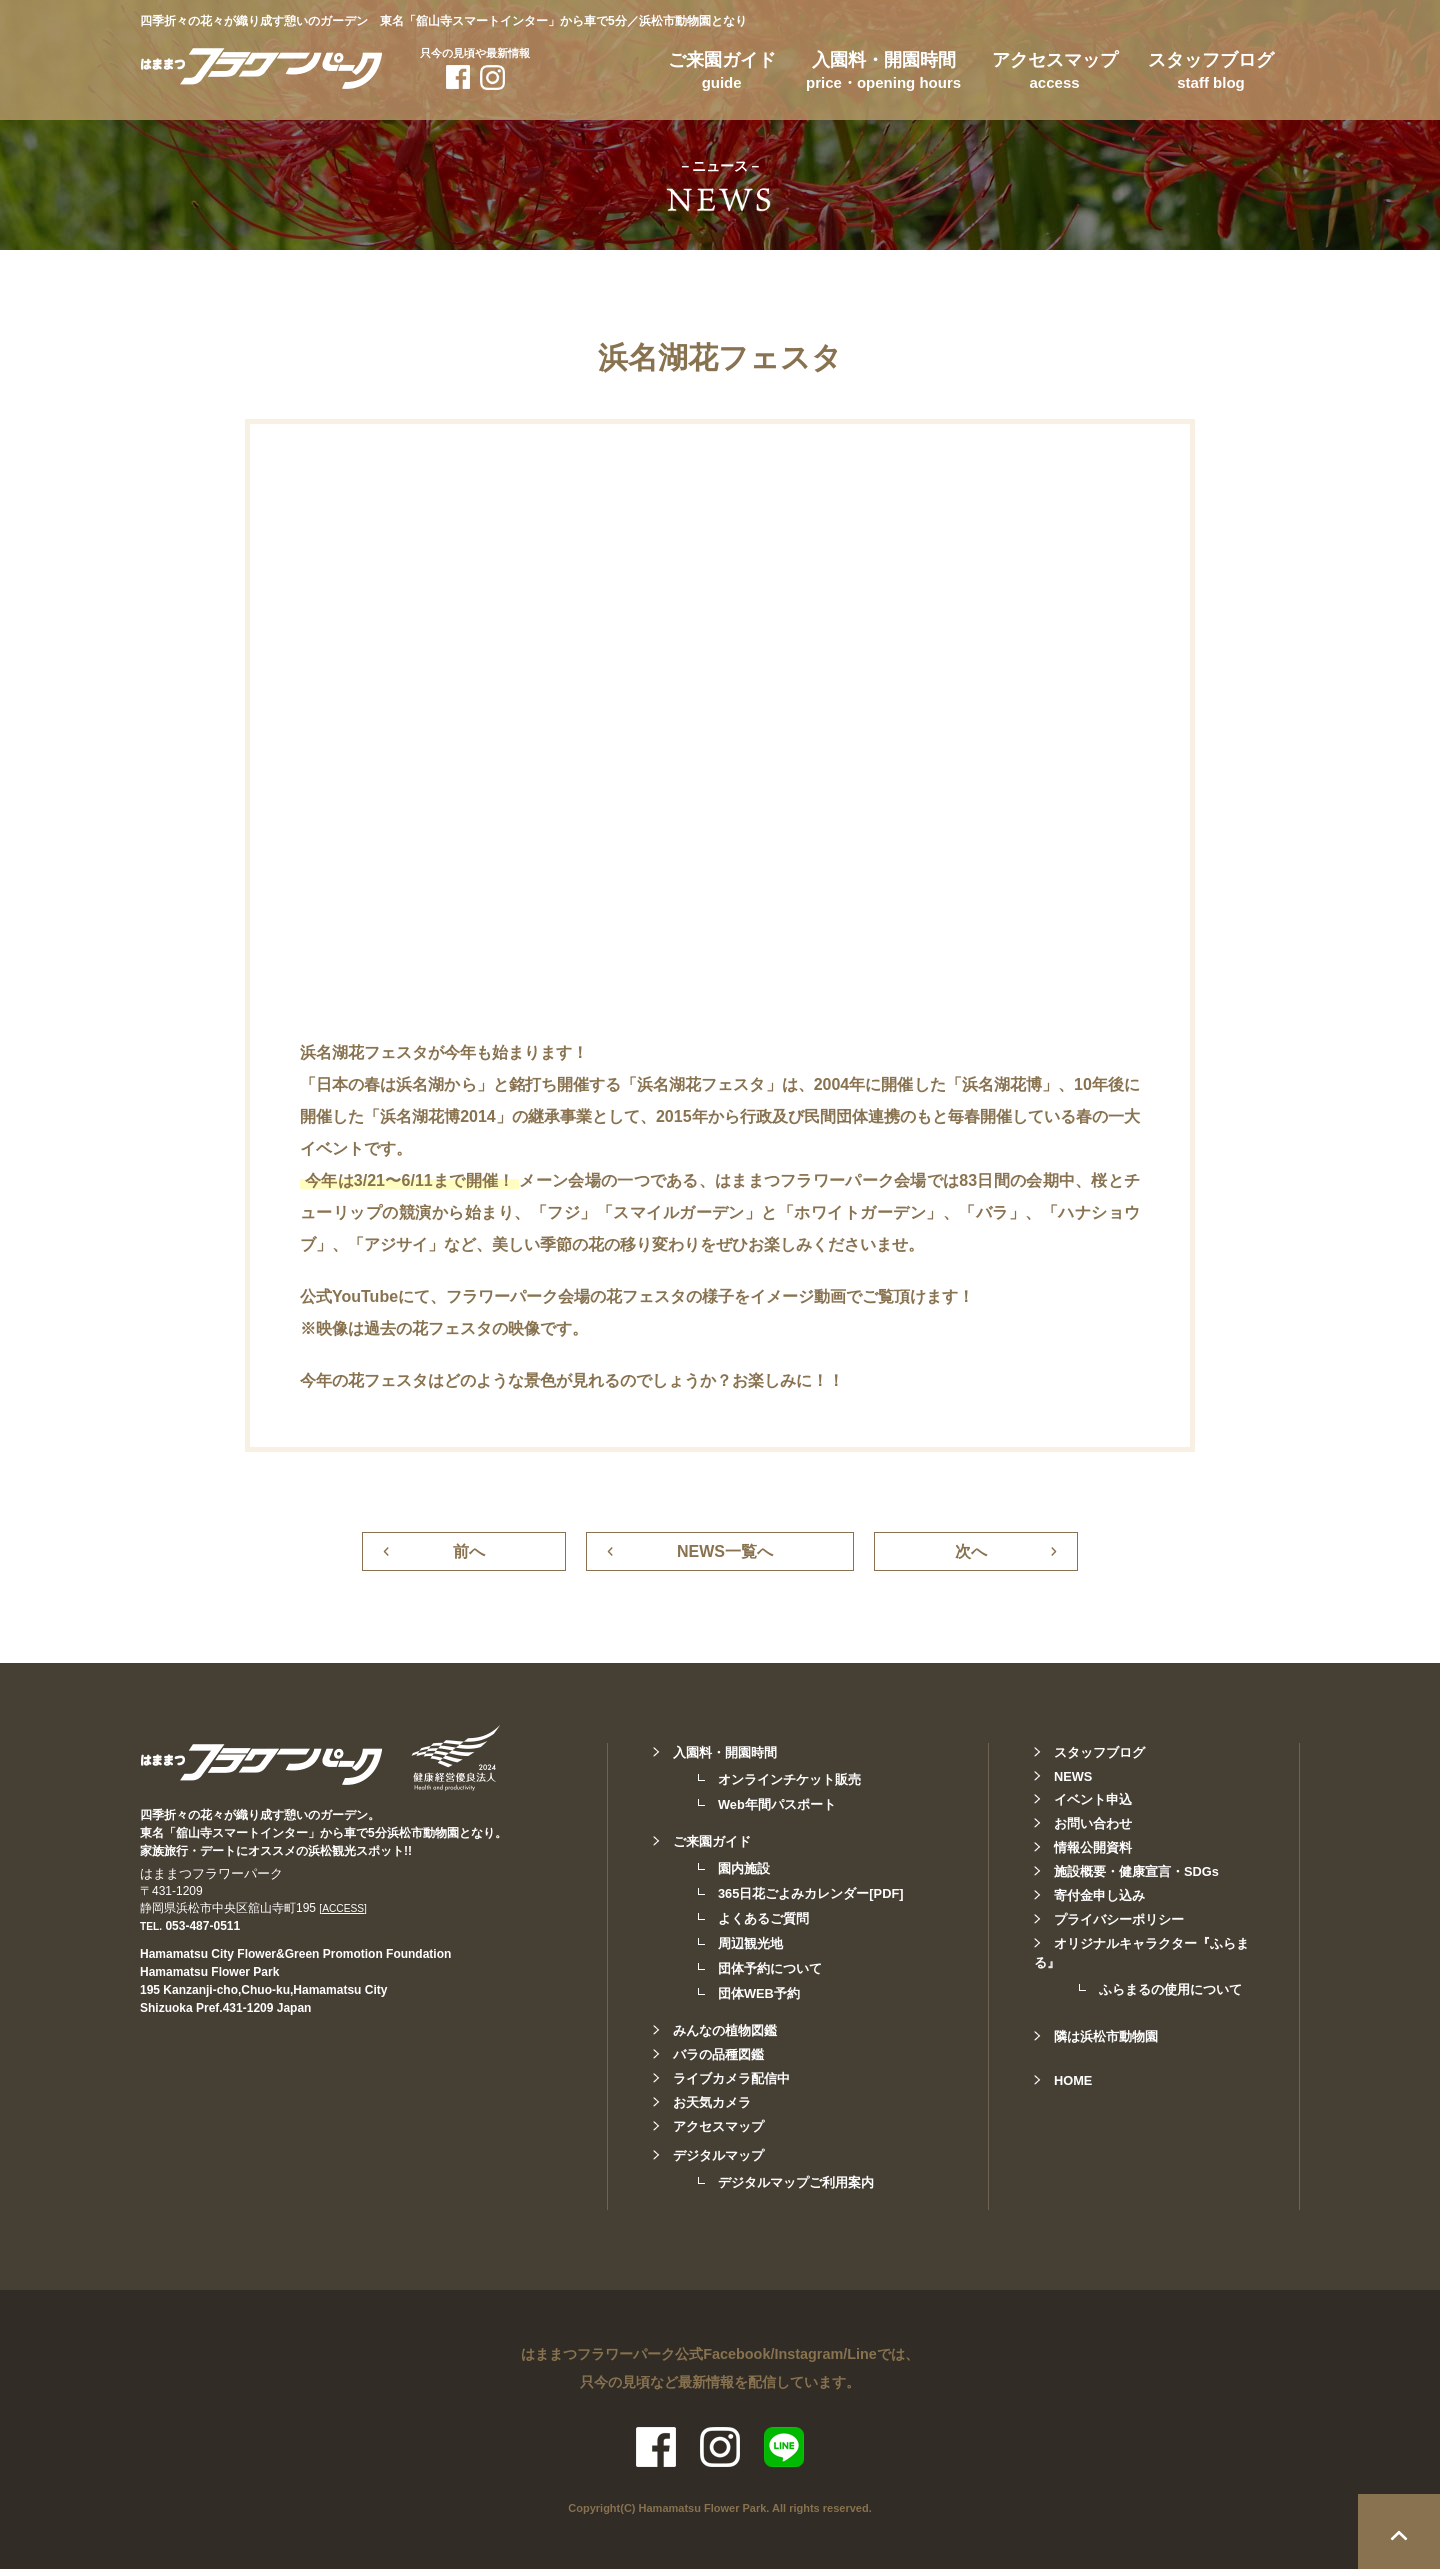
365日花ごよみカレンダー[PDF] (810, 1893)
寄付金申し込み (1099, 1895)
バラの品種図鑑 (718, 2054)
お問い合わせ (1093, 1823)
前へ (469, 1551)
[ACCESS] (343, 1908)
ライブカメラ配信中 (731, 2078)
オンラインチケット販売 (789, 1779)
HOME (1073, 2080)
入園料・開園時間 (883, 74)
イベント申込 (1093, 1799)
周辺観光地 (750, 1943)
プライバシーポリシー (1119, 1919)
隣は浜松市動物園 (1106, 2036)
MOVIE (308, 309)
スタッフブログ (1211, 74)
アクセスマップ (1055, 74)
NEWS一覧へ (725, 1551)
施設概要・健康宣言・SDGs (1136, 1871)
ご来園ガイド (722, 74)
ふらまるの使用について (1170, 1989)
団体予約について (770, 1968)
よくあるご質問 (763, 1918)
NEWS (1073, 1776)
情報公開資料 (1093, 1847)
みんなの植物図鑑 (725, 2030)
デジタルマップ (718, 2155)
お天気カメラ (712, 2102)
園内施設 (744, 1868)
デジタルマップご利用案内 (796, 2182)
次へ (971, 1551)
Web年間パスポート (777, 1804)
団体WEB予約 (759, 1993)
